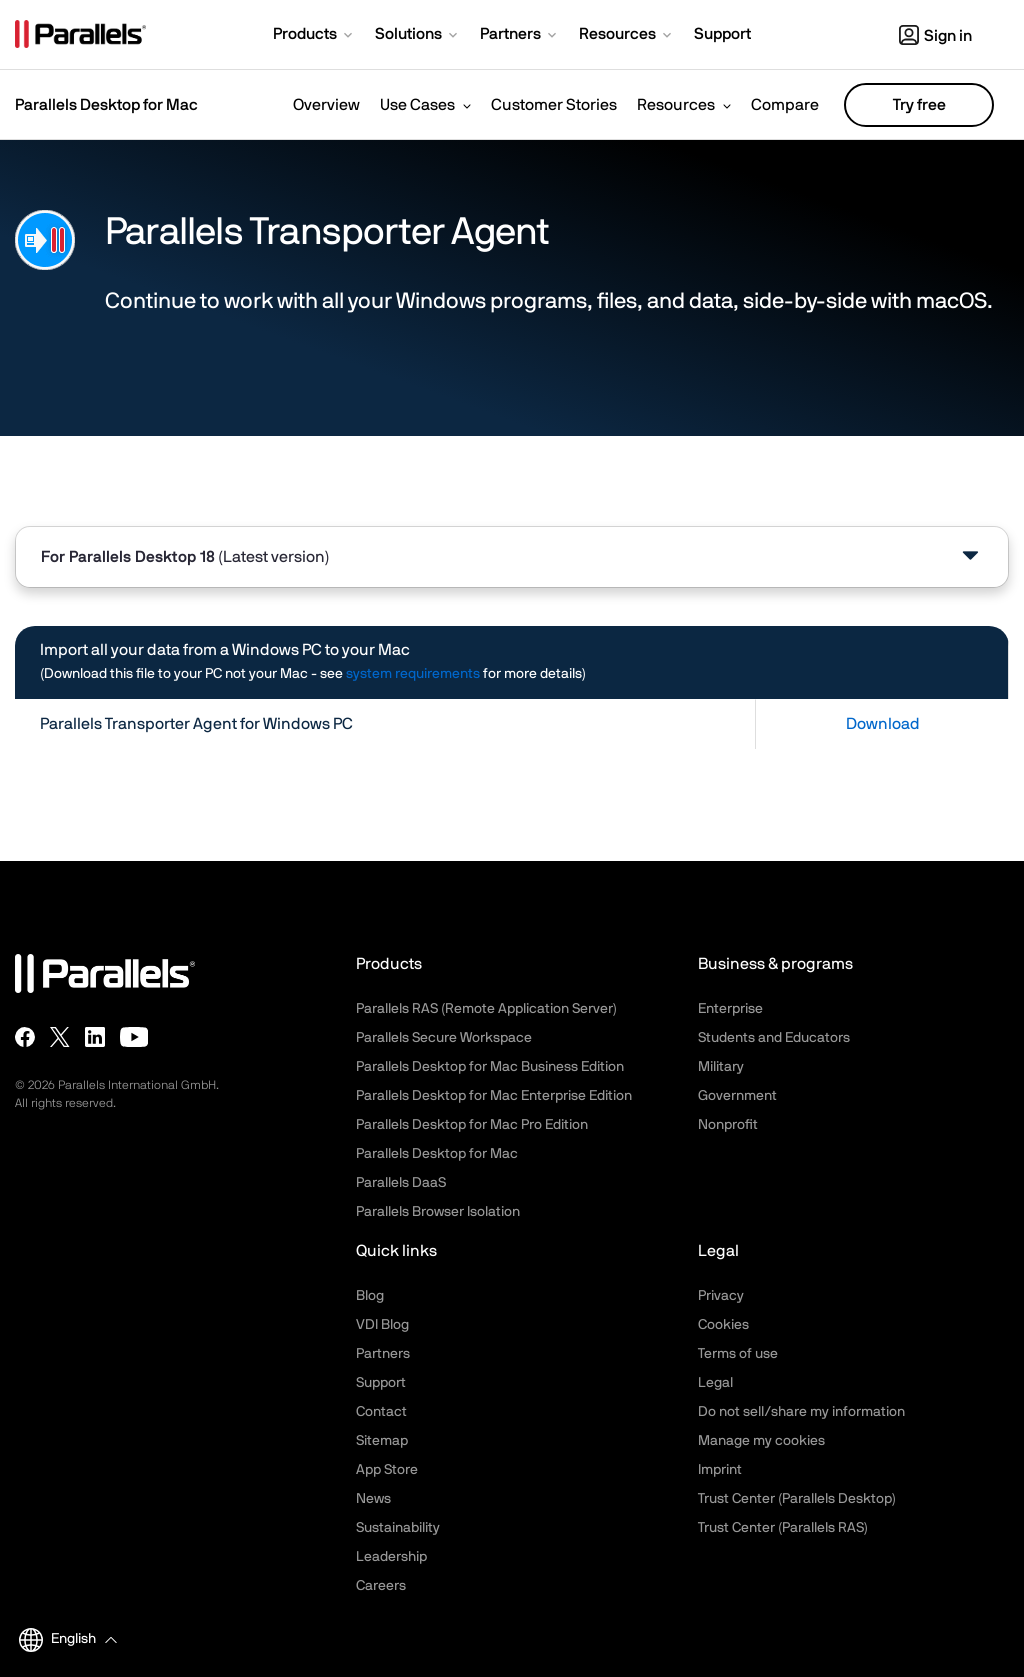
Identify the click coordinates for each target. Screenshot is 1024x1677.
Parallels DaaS (401, 1183)
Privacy (721, 1296)
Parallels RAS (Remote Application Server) (486, 1009)
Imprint (720, 1470)
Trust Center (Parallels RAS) (783, 1528)
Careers (381, 1586)
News (373, 1499)
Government (737, 1096)
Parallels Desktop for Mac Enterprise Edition (494, 1096)
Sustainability (398, 1528)
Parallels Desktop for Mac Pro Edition (472, 1125)
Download (883, 724)
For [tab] (185, 557)
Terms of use (738, 1354)
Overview (326, 105)
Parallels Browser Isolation (438, 1212)
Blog (370, 1296)
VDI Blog (382, 1325)
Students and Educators (774, 1038)
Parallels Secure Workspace (444, 1038)
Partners (383, 1354)
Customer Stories (554, 105)
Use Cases (417, 105)
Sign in (935, 36)
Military (721, 1067)
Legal (715, 1383)
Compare (785, 105)
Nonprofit (728, 1125)
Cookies (723, 1325)
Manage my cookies (761, 1441)
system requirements (413, 674)
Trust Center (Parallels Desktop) (797, 1499)
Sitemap (382, 1441)
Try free (919, 105)
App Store (387, 1470)
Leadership (391, 1557)
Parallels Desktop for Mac (437, 1154)
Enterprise (730, 1009)
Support (381, 1383)
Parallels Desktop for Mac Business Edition (490, 1067)
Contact (381, 1412)
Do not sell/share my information (801, 1412)
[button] (314, 36)
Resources (676, 105)
